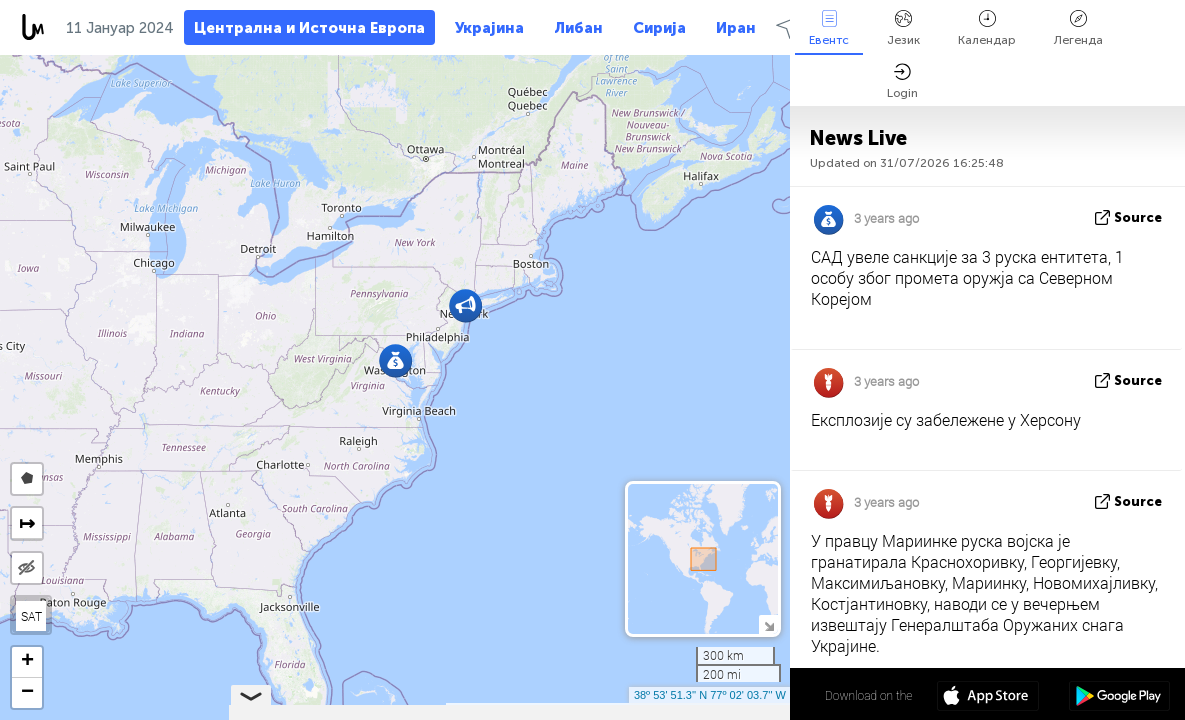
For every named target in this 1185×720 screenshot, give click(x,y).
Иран (736, 28)
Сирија (659, 28)
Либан (578, 28)
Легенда (1078, 28)
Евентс (829, 28)
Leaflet (476, 711)
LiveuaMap (603, 711)
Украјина (489, 28)
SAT (31, 616)
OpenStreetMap (676, 711)
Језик (903, 28)
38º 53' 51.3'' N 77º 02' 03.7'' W (710, 695)
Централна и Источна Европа (309, 28)
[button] (465, 305)
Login (902, 81)
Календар (987, 28)
